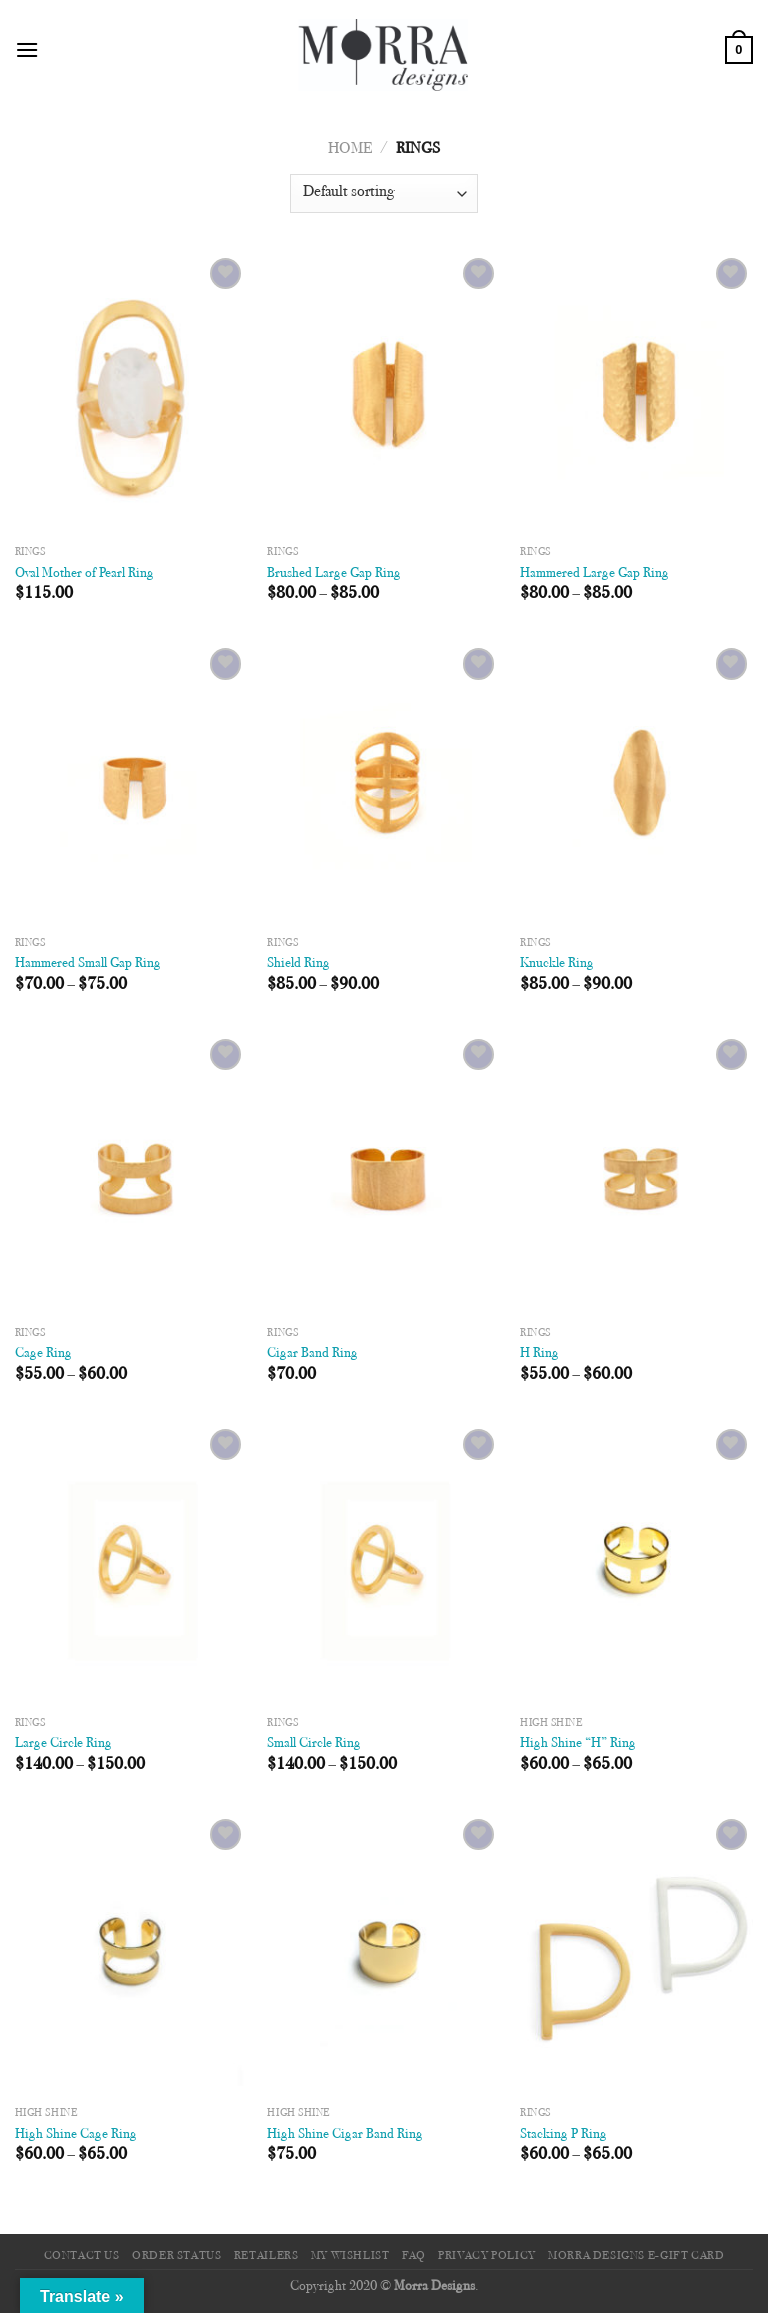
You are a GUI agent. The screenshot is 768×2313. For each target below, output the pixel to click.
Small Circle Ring (314, 1743)
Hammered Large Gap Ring (594, 573)
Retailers (266, 2256)
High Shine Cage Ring (76, 2134)
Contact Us (82, 2256)
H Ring (539, 1353)
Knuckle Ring (557, 963)
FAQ (414, 2256)
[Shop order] (383, 193)
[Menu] (27, 49)
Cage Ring (43, 1353)
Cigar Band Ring (312, 1353)
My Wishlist (350, 2256)
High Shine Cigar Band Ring (345, 2134)
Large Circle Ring (63, 1743)
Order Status (176, 2256)
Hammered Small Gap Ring (88, 963)
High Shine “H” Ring (578, 1743)
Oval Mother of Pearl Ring (84, 573)
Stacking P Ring (563, 2134)
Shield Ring (298, 963)
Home (350, 149)
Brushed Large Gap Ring (334, 573)
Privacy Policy (487, 2256)
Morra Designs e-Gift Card (636, 2256)
